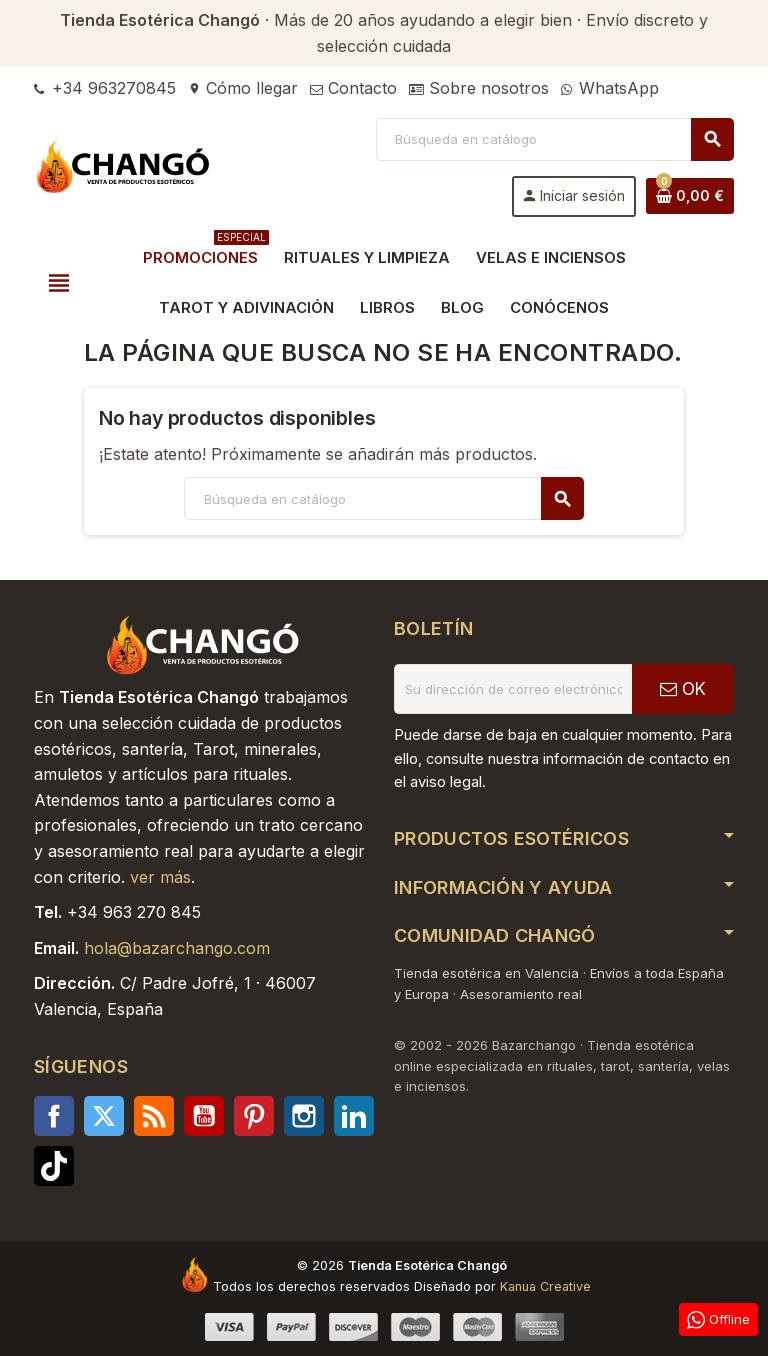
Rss (154, 1116)
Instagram (304, 1116)
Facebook (54, 1116)
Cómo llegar (243, 88)
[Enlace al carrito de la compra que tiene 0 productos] (690, 196)
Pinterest (254, 1116)
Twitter (104, 1116)
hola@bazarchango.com (177, 948)
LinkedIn (354, 1116)
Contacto (353, 88)
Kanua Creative (545, 1286)
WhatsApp (610, 88)
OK (683, 689)
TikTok (54, 1166)
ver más (160, 877)
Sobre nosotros (479, 88)
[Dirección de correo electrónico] (513, 689)
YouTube (204, 1116)
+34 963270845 (105, 88)
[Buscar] (554, 139)
